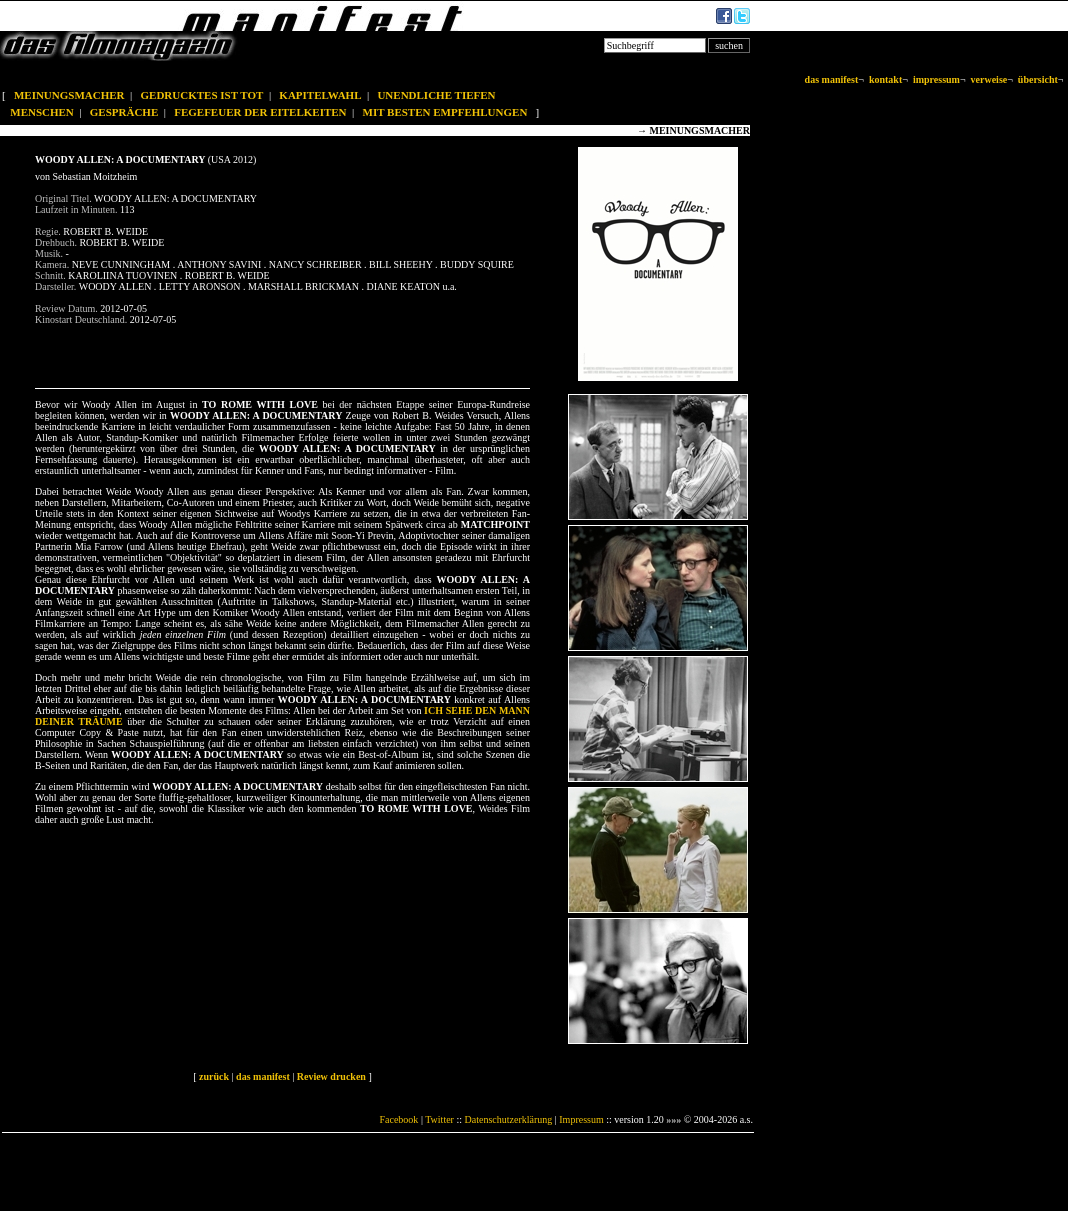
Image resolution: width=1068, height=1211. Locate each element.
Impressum (581, 1119)
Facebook (398, 1119)
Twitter (439, 1119)
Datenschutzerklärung (509, 1119)
